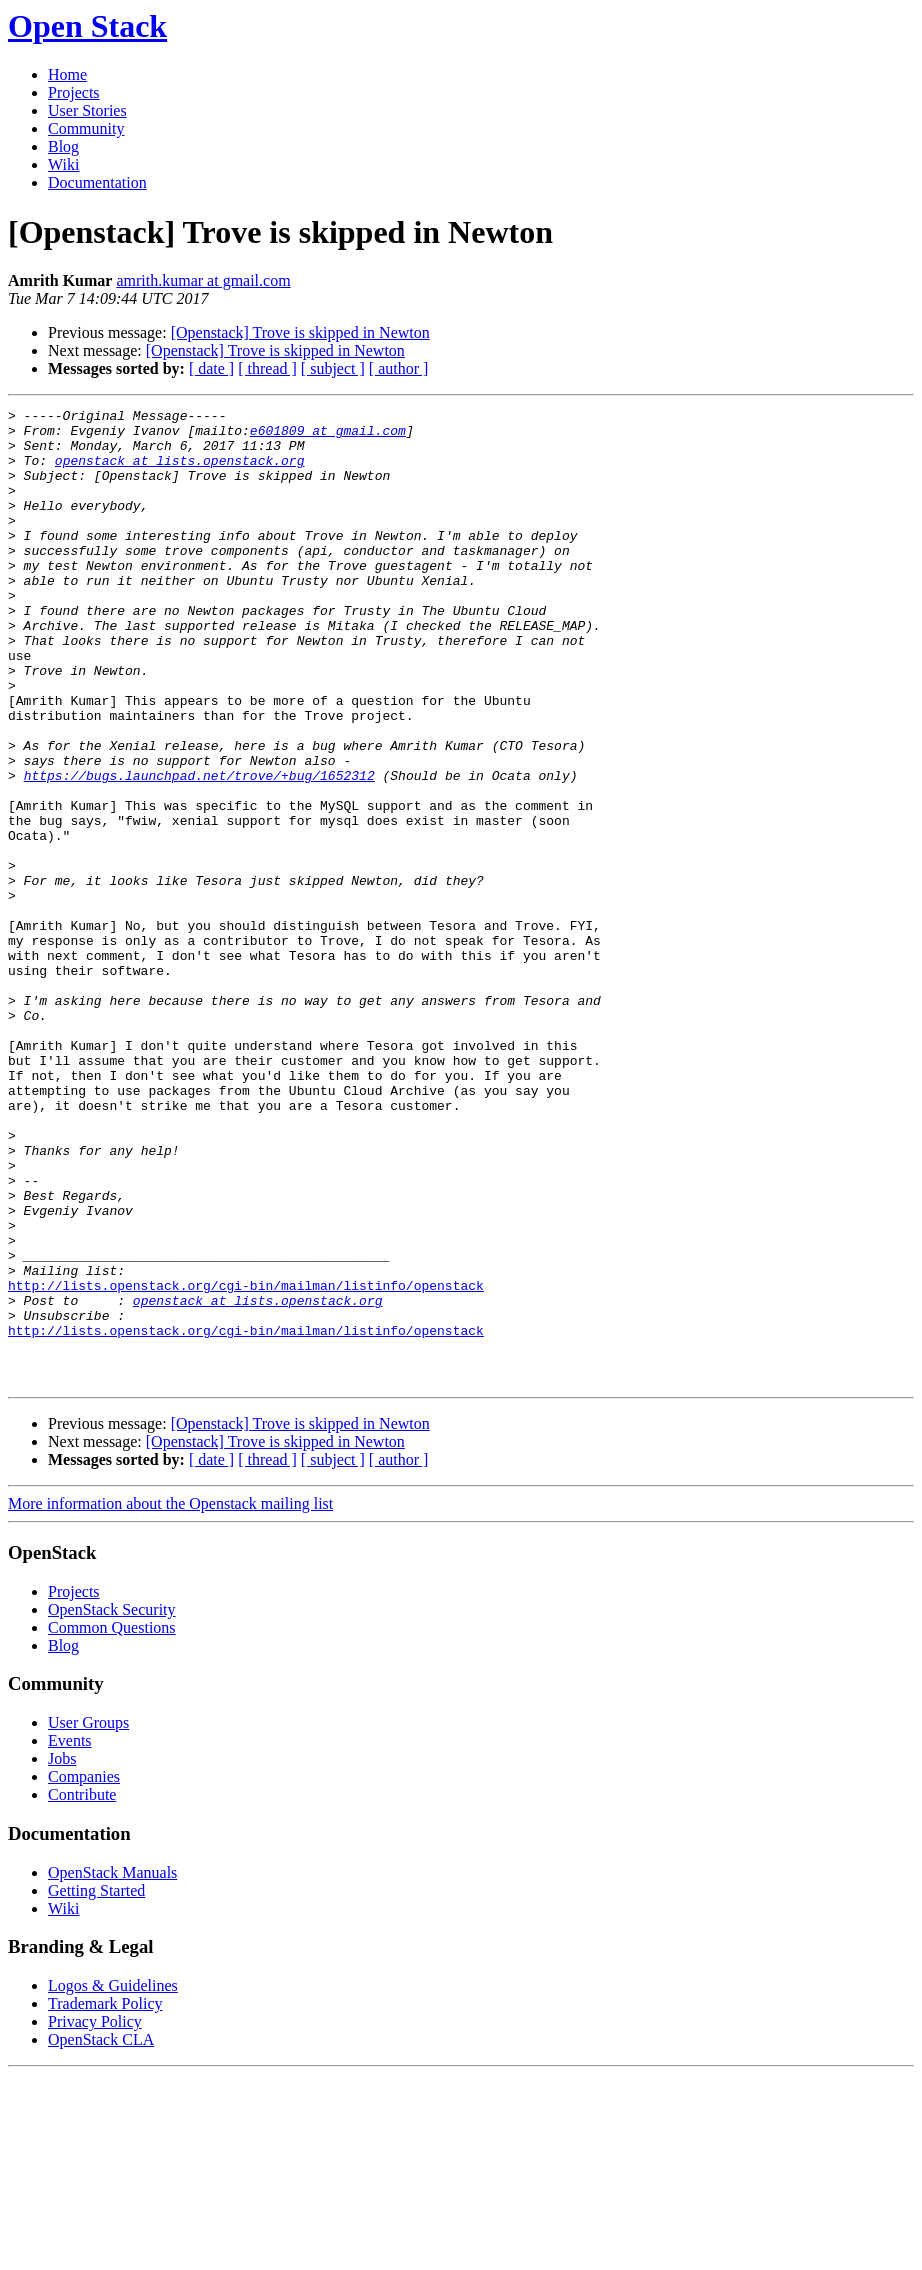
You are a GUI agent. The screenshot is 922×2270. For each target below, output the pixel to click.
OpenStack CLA (101, 2234)
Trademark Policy (105, 2198)
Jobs (62, 1953)
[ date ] (211, 368)
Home (67, 74)
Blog (63, 146)
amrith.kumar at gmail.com (203, 280)
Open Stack (87, 26)
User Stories (87, 110)
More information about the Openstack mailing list (170, 1698)
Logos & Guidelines (113, 2180)
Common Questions (112, 1822)
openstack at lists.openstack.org (180, 472)
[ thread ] (267, 368)
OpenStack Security (112, 1804)
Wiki (63, 164)
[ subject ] (333, 368)
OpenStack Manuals (112, 2067)
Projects (74, 92)
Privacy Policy (95, 2216)
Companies (84, 1971)
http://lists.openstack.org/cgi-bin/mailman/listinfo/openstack (246, 1462)
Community (86, 128)
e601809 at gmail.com (328, 436)
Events (70, 1935)
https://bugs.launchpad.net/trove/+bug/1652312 (199, 850)
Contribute (82, 1989)
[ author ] (399, 368)
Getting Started (96, 2085)
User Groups (88, 1917)
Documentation (97, 182)
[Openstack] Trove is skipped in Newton (300, 332)
